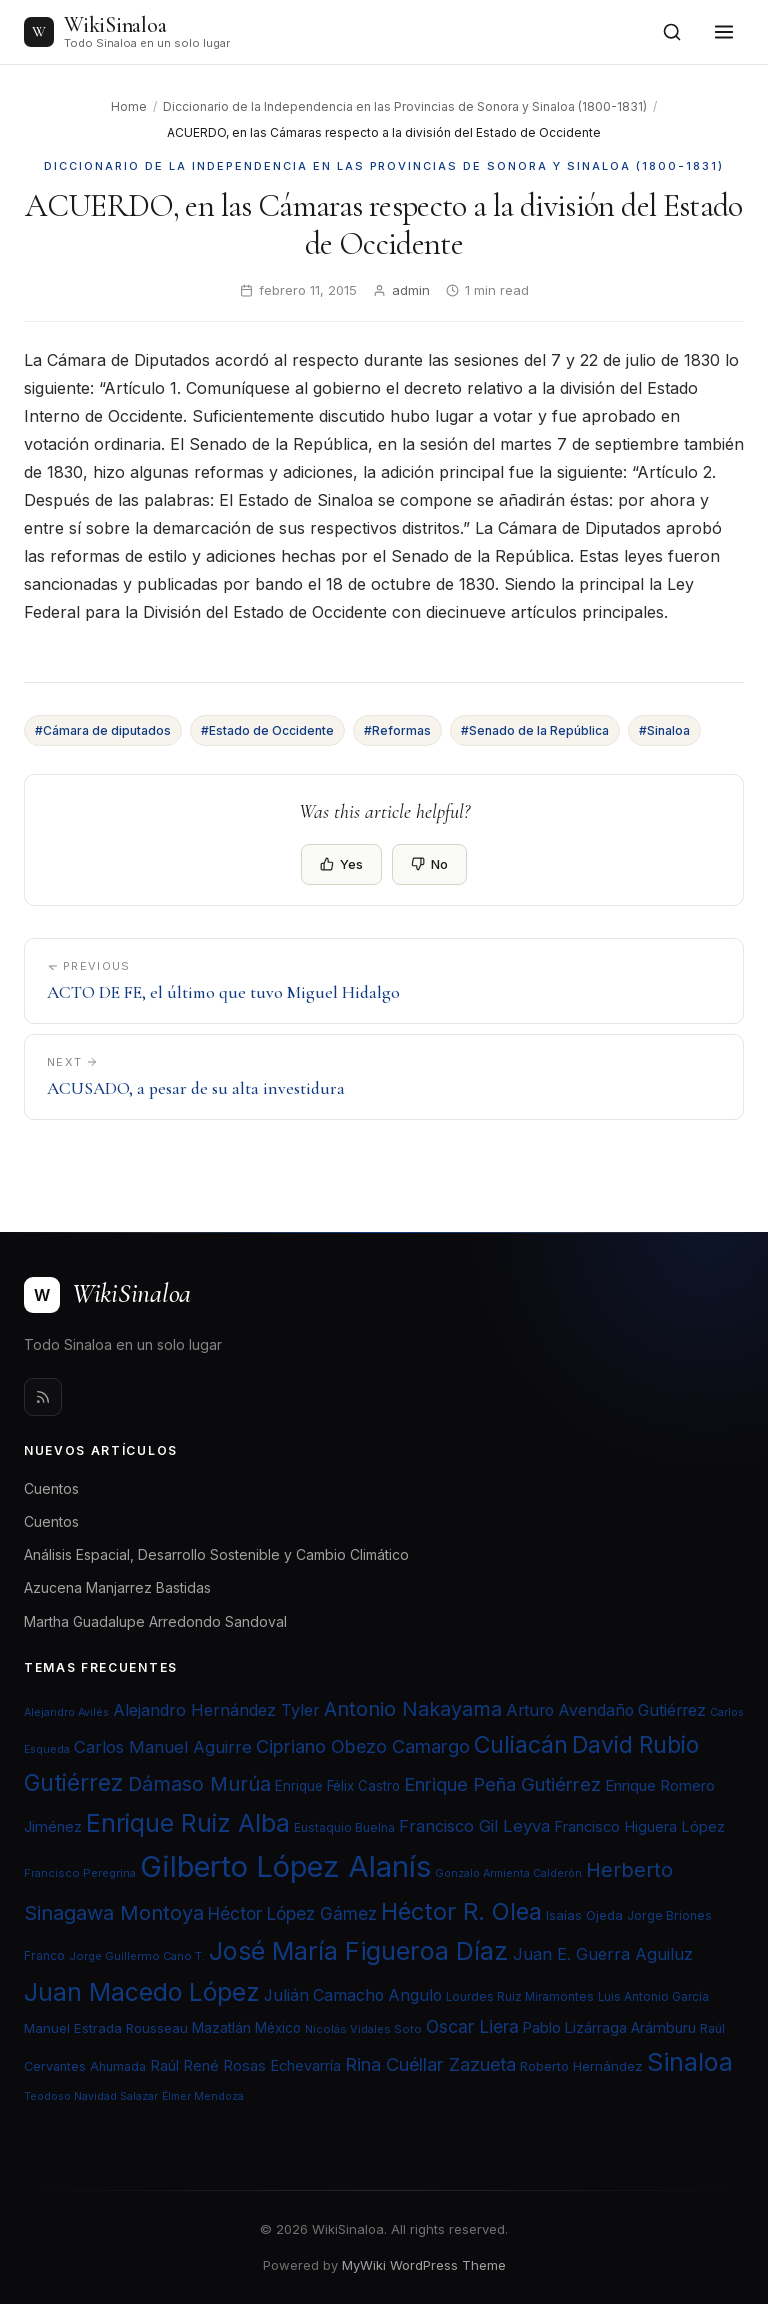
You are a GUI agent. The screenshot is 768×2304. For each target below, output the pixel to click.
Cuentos (51, 1488)
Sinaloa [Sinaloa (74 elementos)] (690, 2062)
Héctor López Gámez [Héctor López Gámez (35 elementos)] (292, 1913)
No (429, 864)
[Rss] (43, 1397)
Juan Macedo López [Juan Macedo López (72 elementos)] (142, 1992)
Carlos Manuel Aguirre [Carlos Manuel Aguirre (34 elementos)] (163, 1747)
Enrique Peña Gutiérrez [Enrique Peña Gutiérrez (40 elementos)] (502, 1784)
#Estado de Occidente (267, 730)
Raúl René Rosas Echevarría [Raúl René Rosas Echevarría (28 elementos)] (245, 2066)
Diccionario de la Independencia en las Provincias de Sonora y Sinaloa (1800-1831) (405, 106)
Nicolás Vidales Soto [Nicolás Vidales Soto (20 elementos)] (363, 2029)
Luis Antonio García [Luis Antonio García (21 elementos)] (653, 1997)
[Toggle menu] (724, 32)
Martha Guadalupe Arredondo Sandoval (155, 1621)
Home (129, 106)
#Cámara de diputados (103, 730)
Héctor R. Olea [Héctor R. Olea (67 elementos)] (461, 1911)
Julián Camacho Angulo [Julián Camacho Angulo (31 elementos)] (353, 1995)
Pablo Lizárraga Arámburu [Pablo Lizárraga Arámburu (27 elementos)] (609, 2027)
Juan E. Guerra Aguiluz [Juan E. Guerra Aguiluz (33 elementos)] (603, 1954)
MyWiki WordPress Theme (424, 2265)
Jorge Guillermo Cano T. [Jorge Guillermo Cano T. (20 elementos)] (137, 1956)
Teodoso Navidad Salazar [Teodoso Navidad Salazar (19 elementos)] (91, 2096)
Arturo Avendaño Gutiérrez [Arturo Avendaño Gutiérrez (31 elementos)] (606, 1710)
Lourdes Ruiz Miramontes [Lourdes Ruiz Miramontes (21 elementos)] (520, 1997)
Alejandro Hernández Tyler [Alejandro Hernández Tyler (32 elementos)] (216, 1710)
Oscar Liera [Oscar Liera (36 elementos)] (472, 2026)
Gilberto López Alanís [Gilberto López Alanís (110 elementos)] (285, 1866)
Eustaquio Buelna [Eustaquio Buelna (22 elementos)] (344, 1827)
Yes (341, 864)
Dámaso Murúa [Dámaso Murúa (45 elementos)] (199, 1784)
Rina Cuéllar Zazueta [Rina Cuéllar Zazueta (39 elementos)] (430, 2064)
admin (411, 290)
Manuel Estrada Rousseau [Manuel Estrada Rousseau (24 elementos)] (106, 2028)
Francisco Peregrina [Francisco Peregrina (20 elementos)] (80, 1873)
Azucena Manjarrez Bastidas (117, 1587)
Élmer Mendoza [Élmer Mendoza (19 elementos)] (203, 2096)
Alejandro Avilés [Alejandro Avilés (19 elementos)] (66, 1712)
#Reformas (397, 730)
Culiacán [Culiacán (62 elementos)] (521, 1745)
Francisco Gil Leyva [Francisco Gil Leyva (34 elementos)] (474, 1826)
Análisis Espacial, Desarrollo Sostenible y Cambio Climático (216, 1554)
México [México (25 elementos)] (278, 2028)
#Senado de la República (535, 730)
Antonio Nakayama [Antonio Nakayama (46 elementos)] (413, 1709)
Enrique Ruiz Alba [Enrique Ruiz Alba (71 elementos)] (188, 1823)
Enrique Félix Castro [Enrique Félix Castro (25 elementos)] (337, 1786)
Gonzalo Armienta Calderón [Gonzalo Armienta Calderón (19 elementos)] (508, 1873)
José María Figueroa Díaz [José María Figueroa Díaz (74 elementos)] (359, 1951)
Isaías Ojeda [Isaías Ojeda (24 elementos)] (584, 1915)
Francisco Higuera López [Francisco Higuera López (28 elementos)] (639, 1827)
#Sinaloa (664, 730)
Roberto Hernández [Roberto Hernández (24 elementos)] (581, 2066)
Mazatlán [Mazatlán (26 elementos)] (221, 2028)
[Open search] (672, 32)
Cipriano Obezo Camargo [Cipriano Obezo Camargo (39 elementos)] (363, 1746)
